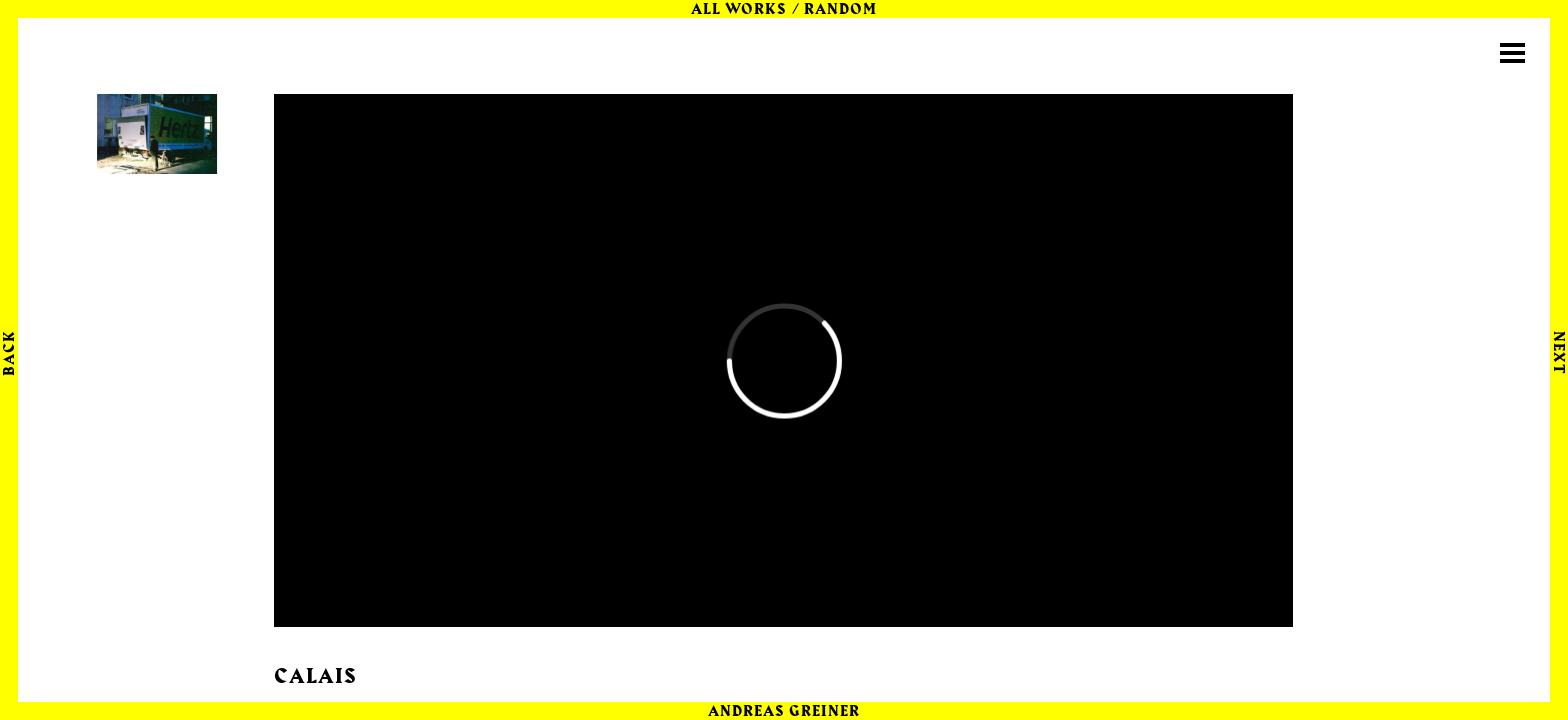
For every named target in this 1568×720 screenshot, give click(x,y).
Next (1558, 352)
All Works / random (784, 10)
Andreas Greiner (784, 712)
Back (10, 353)
